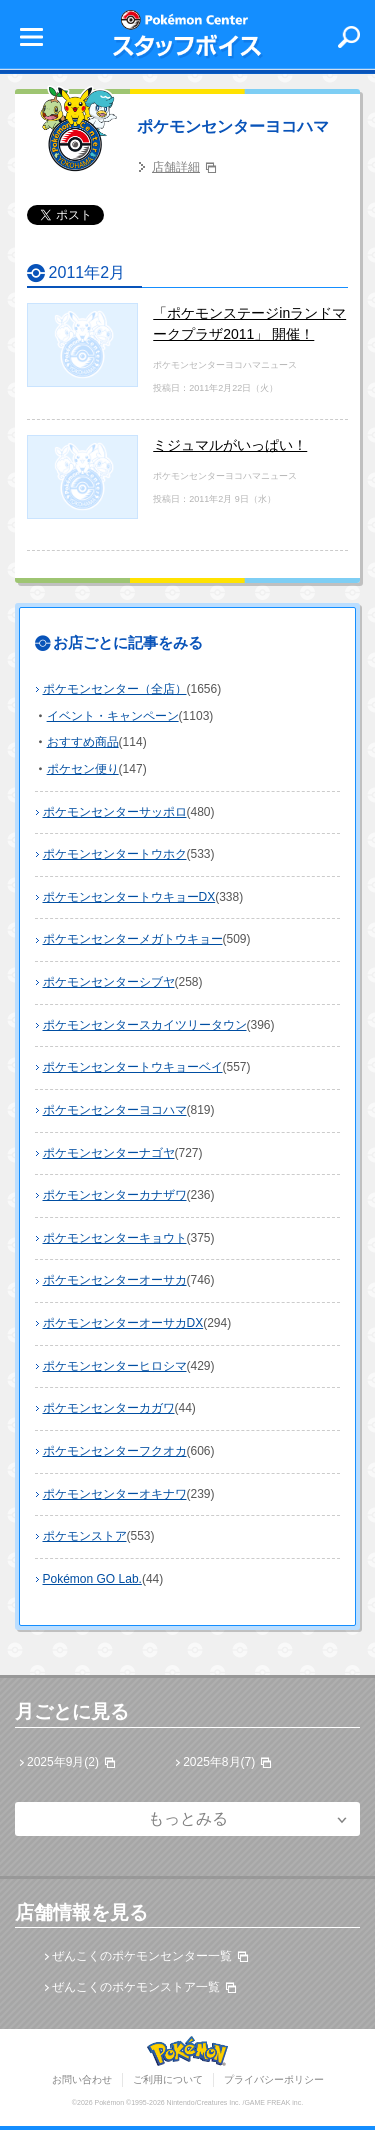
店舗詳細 (176, 167)
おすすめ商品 (83, 742)
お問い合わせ (82, 2079)
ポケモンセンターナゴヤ (109, 1153)
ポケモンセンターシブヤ (109, 982)
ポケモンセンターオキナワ (115, 1494)
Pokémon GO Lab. (92, 1579)
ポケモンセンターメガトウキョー (133, 939)
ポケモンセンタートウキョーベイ (133, 1067)
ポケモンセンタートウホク (115, 854)
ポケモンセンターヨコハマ (233, 126)
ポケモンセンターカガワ (109, 1408)
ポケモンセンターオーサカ (115, 1280)
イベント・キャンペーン (113, 716)
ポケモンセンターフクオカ (115, 1451)
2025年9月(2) (63, 1762)
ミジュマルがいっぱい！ (230, 445)
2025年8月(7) (219, 1762)
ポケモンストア (85, 1536)
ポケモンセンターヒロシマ (115, 1366)
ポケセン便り (83, 769)
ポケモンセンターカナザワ (115, 1195)
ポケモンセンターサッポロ (115, 812)
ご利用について (168, 2079)
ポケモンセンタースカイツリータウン (145, 1025)
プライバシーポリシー (274, 2079)
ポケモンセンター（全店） (115, 689)
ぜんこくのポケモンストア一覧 (136, 1987)
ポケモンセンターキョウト (115, 1238)
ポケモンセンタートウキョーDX (129, 897)
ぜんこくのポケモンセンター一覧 (142, 1956)
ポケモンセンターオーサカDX (123, 1323)
